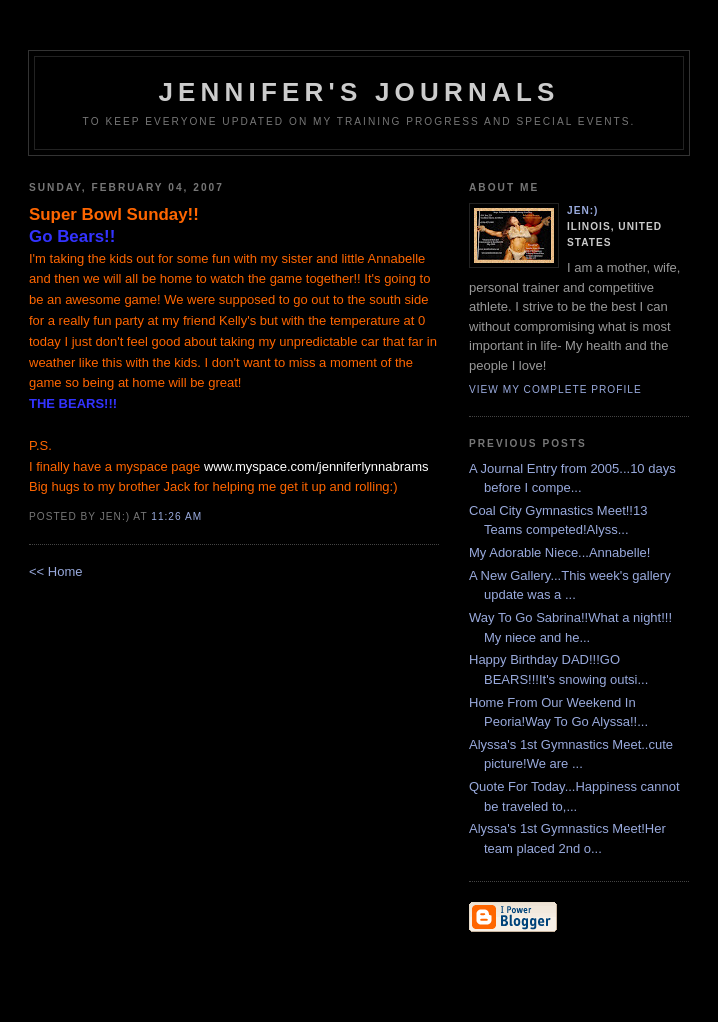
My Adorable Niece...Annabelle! (559, 552)
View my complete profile (555, 389)
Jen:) (583, 210)
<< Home (55, 571)
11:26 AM (176, 516)
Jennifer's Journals (358, 92)
